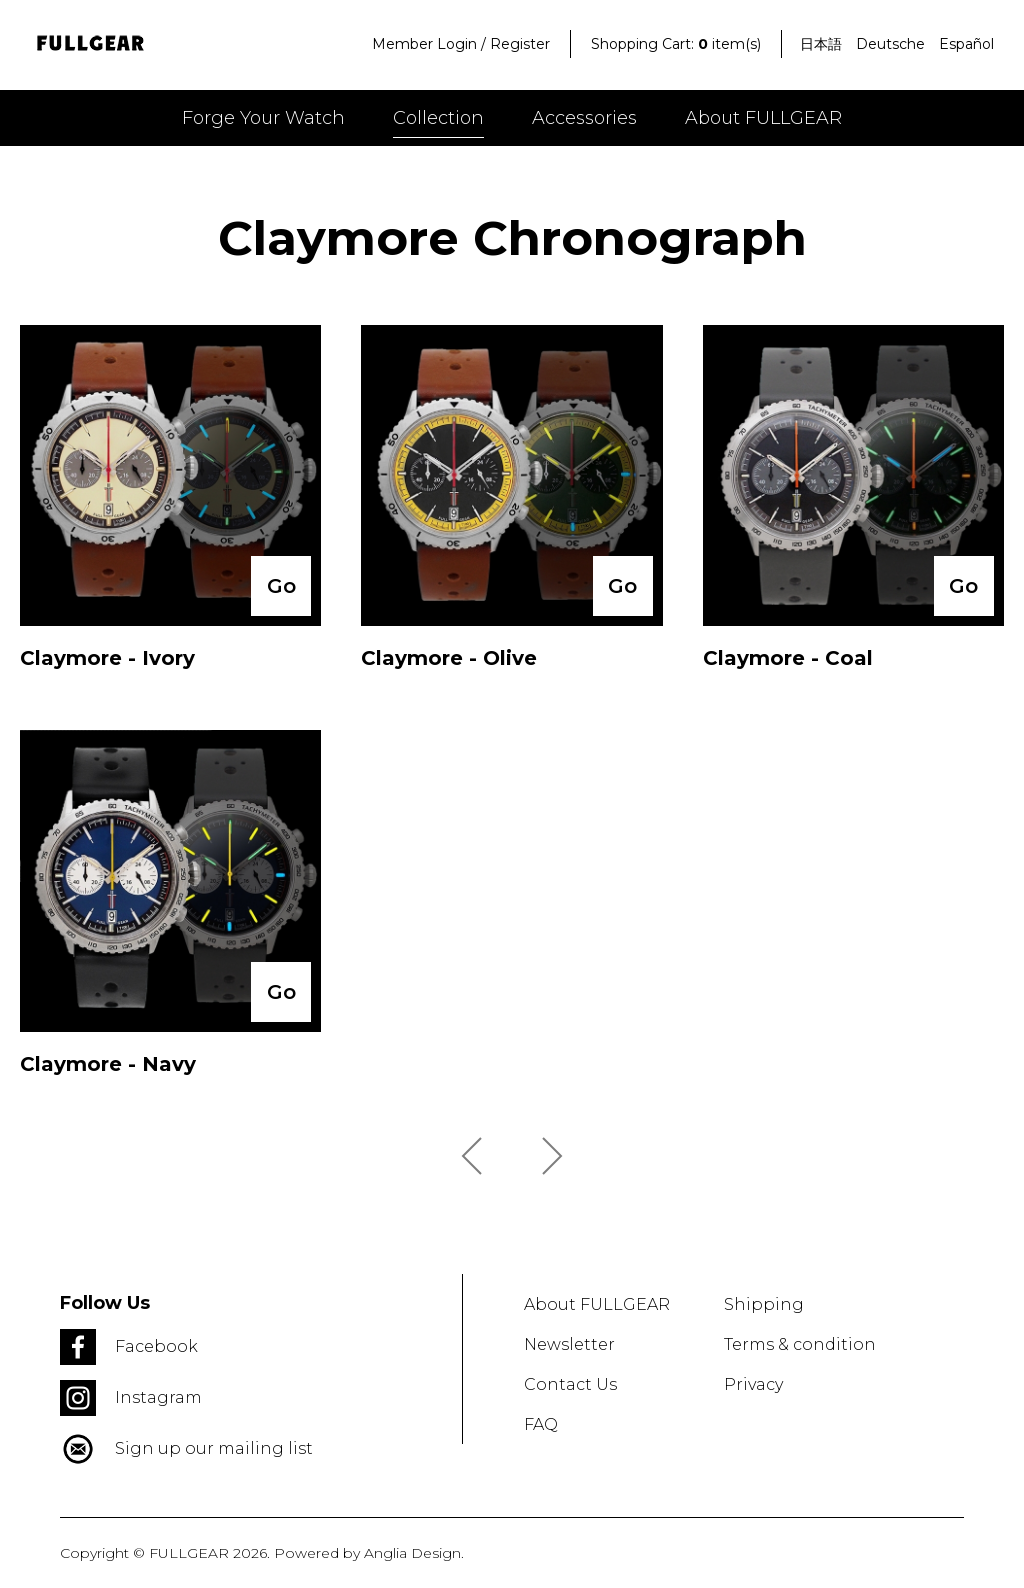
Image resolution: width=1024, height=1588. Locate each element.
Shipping (764, 1304)
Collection (438, 118)
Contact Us (570, 1384)
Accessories (584, 118)
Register (520, 44)
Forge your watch (263, 118)
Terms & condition (800, 1344)
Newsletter (569, 1344)
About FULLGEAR (763, 118)
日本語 (821, 44)
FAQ (541, 1424)
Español (966, 44)
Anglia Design (412, 1553)
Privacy (753, 1384)
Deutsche (890, 44)
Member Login (424, 44)
